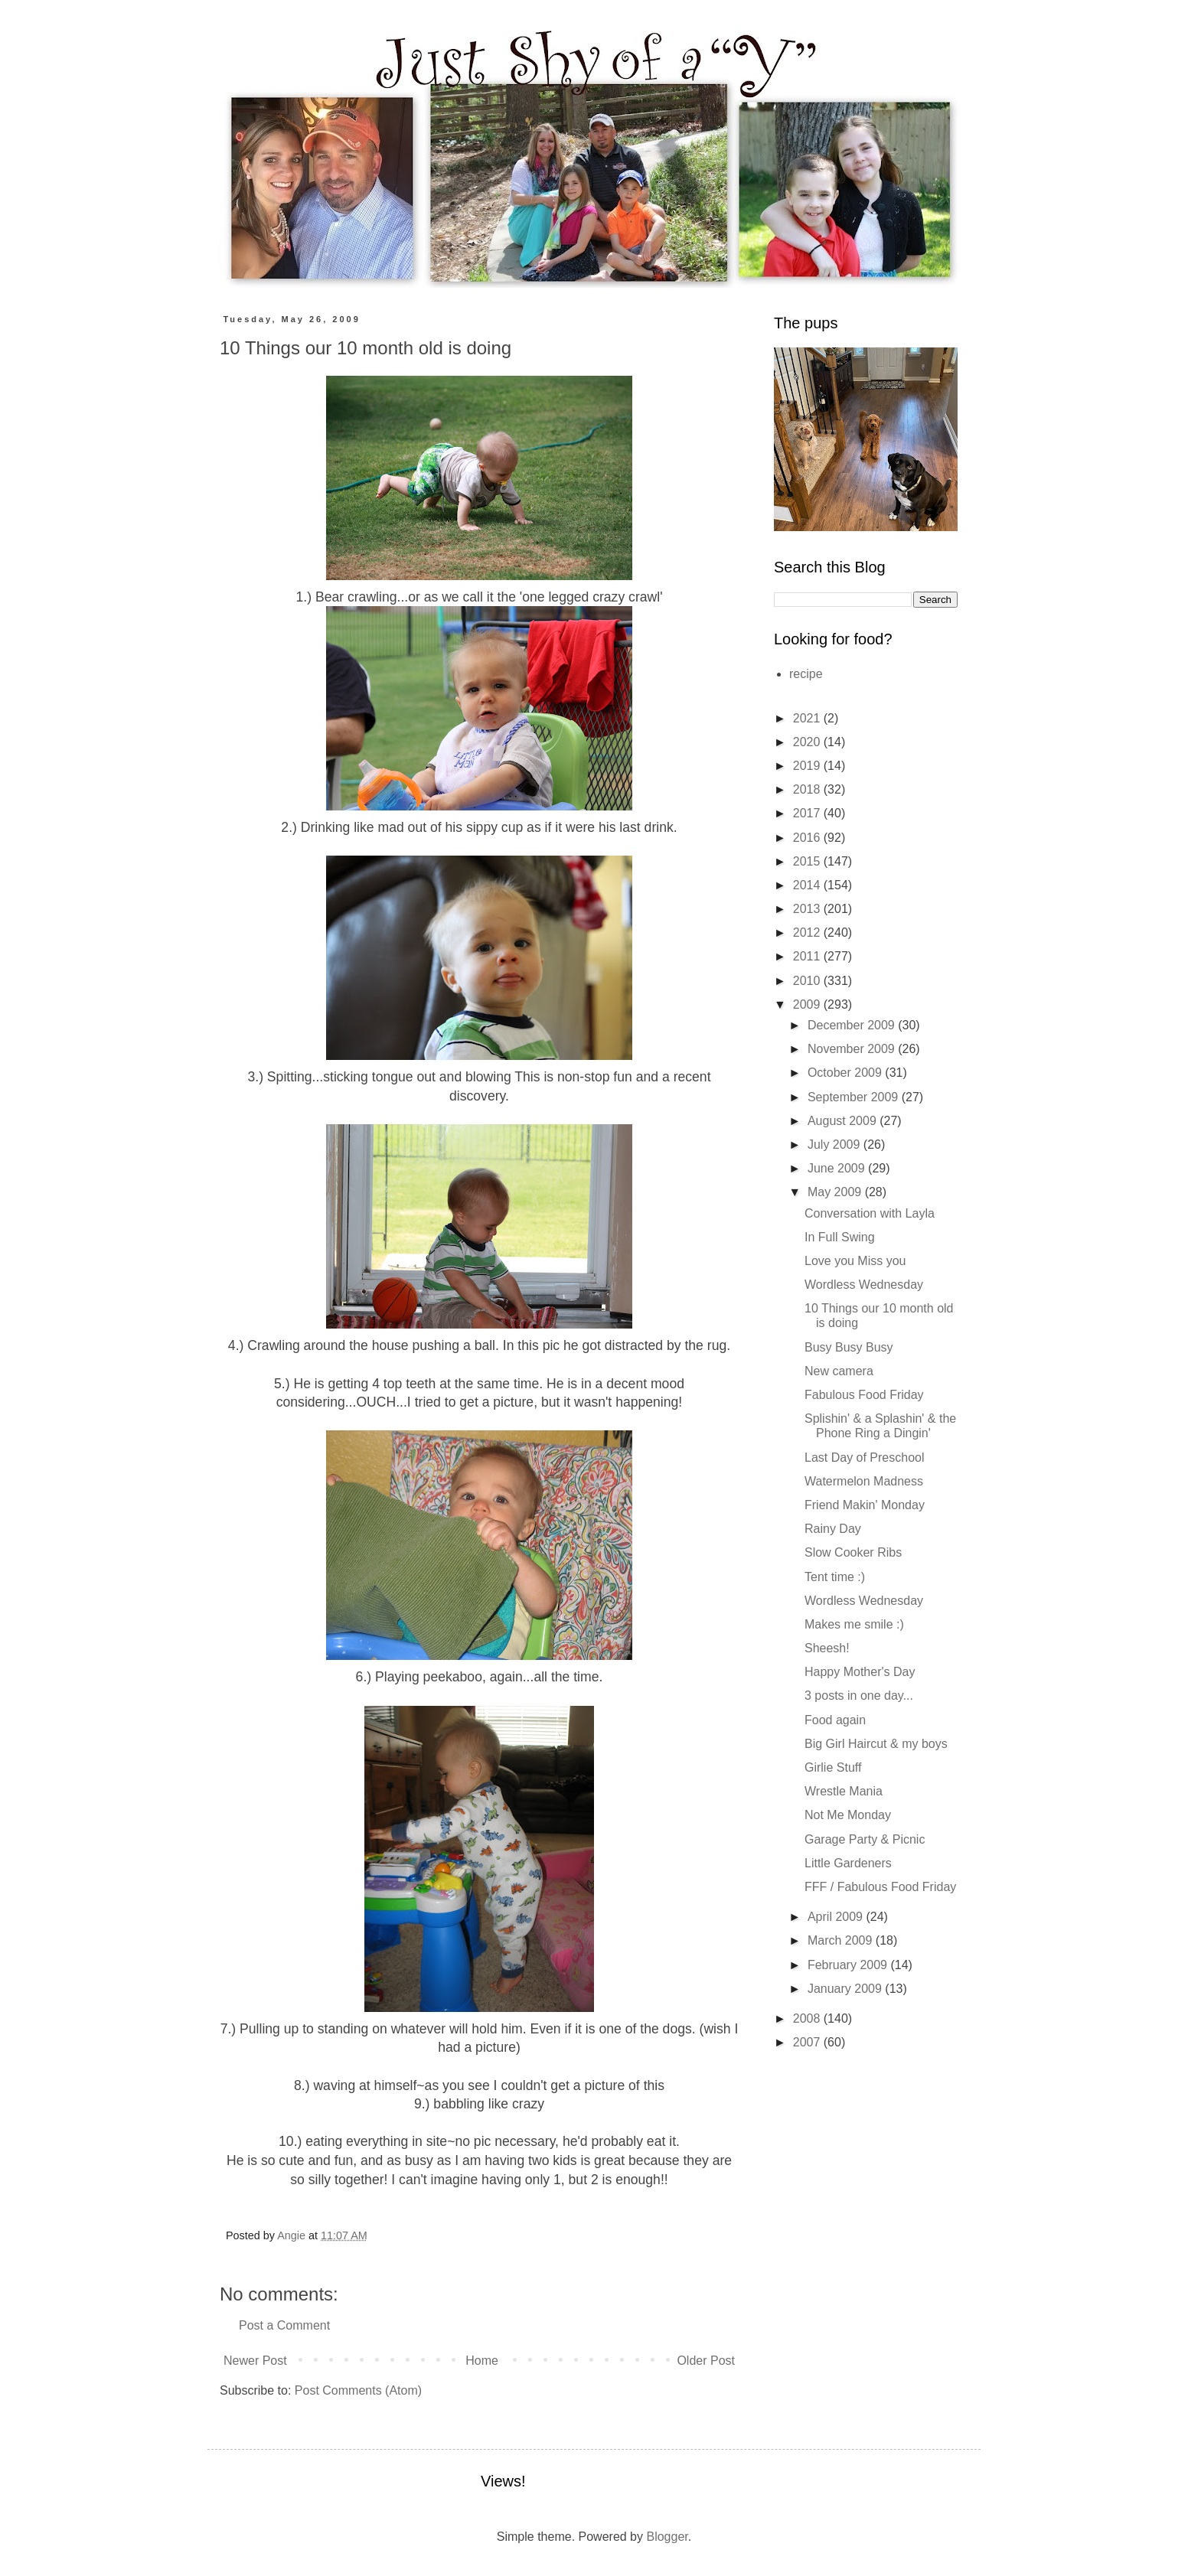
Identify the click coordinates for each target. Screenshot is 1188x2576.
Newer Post (255, 2360)
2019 (808, 765)
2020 (808, 741)
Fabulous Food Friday (864, 1394)
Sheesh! (827, 1648)
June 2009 (838, 1168)
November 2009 (853, 1048)
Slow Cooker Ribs (853, 1552)
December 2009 (853, 1025)
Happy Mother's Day (860, 1671)
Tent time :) (835, 1576)
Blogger (666, 2536)
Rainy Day (833, 1528)
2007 (808, 2042)
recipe (806, 673)
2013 (808, 908)
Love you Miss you (855, 1260)
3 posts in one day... (859, 1695)
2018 (808, 789)
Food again (835, 1720)
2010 (808, 980)
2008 (808, 2018)
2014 (808, 885)
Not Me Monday (848, 1814)
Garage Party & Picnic (865, 1839)
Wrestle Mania (844, 1791)
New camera (839, 1371)
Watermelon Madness (864, 1481)
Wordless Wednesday (864, 1284)
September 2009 (855, 1097)
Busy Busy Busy (849, 1347)
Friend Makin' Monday (865, 1504)
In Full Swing (840, 1237)
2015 (808, 861)
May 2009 (836, 1191)
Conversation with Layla (870, 1213)
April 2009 (837, 1916)
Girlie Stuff (833, 1767)
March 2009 (842, 1940)
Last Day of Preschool (865, 1457)
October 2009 (846, 1072)
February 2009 (849, 1964)
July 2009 (835, 1144)
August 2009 (844, 1120)
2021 (808, 718)
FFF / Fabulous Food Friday (880, 1886)
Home (481, 2360)
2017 (808, 813)
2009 (808, 1004)
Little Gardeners (848, 1863)
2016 (808, 837)
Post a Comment (284, 2325)
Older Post (706, 2360)
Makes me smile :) (854, 1624)
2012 (808, 932)
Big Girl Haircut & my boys (876, 1743)
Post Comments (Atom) (358, 2390)
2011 (808, 956)
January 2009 (846, 1988)
